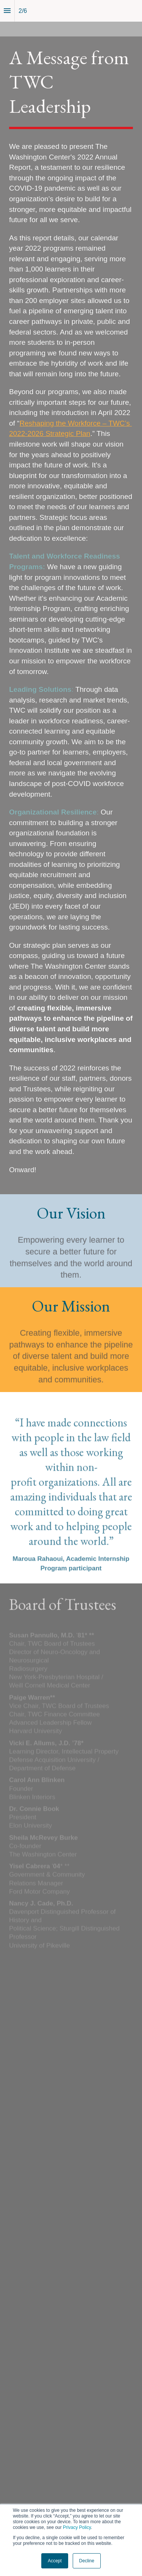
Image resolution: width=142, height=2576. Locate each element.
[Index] (7, 11)
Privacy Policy (77, 2527)
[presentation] (71, 597)
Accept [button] (55, 2560)
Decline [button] (86, 2560)
